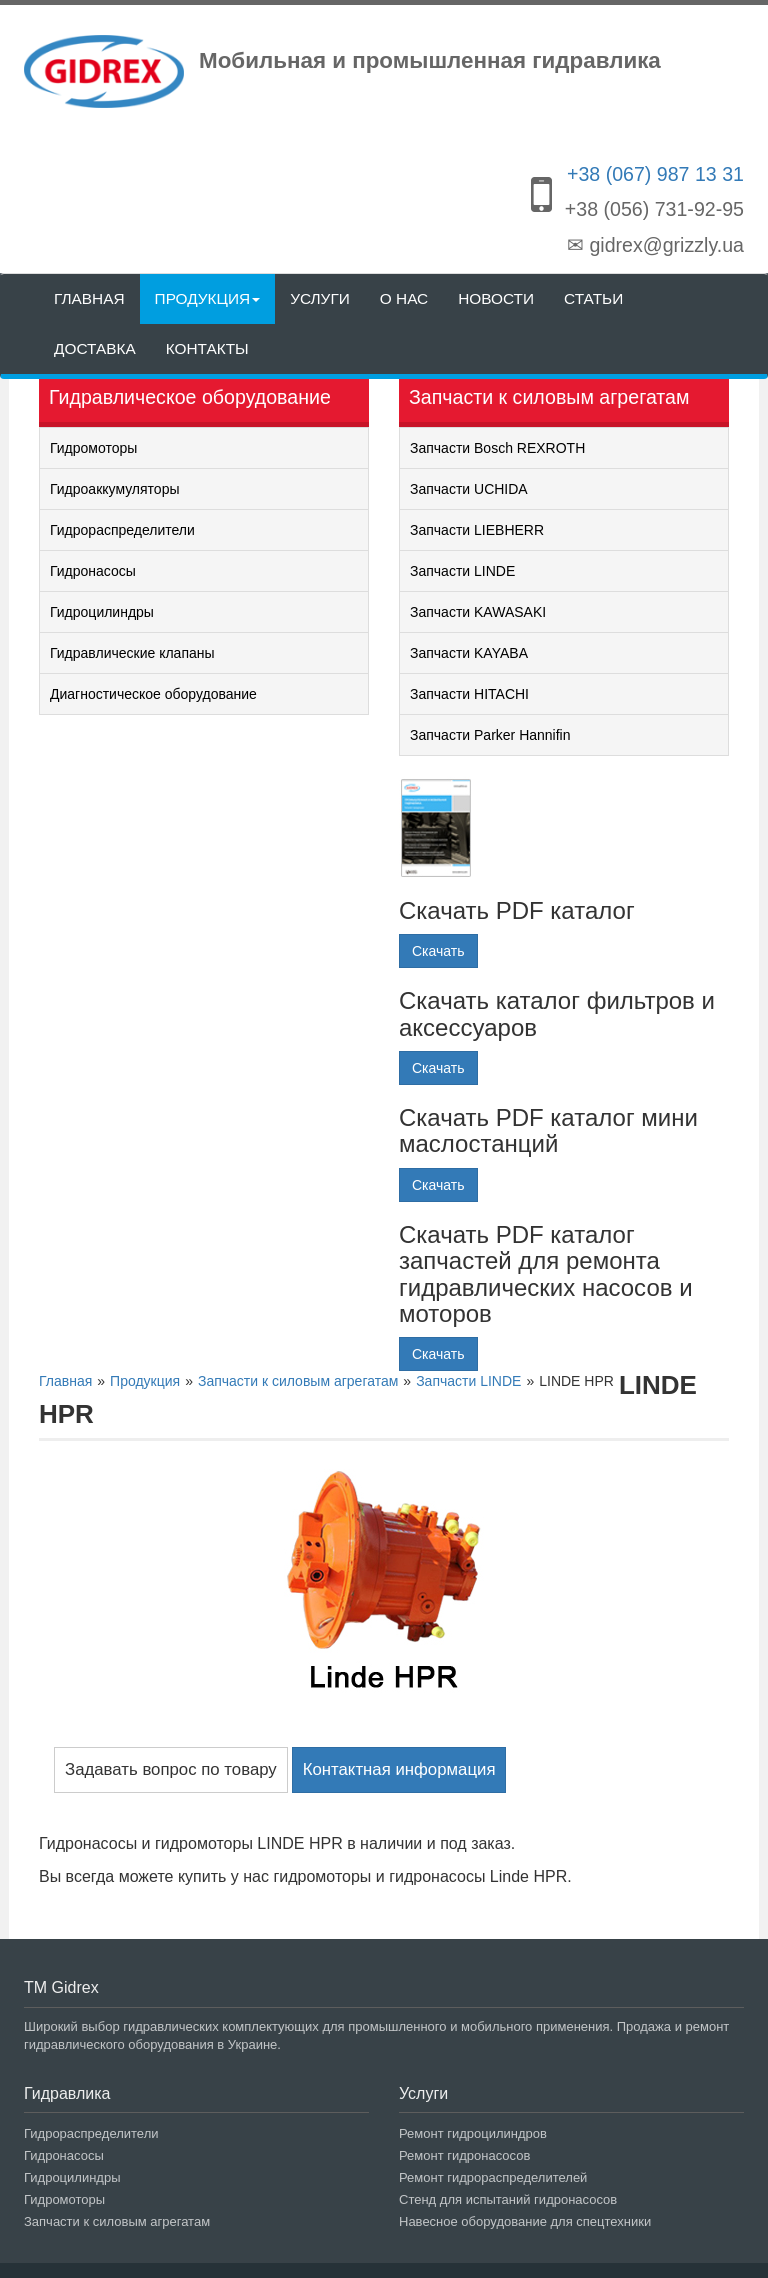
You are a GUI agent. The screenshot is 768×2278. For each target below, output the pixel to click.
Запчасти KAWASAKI (478, 612)
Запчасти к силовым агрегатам (117, 2221)
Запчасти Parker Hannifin (490, 735)
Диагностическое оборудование (153, 694)
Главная (89, 298)
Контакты (207, 348)
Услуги (320, 298)
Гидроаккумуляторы (115, 489)
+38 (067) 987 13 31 (655, 174)
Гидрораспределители (122, 530)
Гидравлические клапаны (132, 653)
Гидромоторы (93, 448)
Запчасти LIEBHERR (477, 530)
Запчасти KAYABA (469, 653)
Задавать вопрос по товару (171, 1769)
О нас (404, 298)
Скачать (438, 951)
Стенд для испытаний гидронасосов (508, 2199)
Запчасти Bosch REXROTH (497, 448)
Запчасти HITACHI (469, 694)
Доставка (95, 348)
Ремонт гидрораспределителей (493, 2177)
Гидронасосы (93, 571)
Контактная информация (399, 1769)
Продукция (208, 298)
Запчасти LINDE (462, 571)
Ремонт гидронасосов (464, 2155)
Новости (496, 298)
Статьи (593, 298)
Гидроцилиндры (102, 612)
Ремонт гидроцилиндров (473, 2133)
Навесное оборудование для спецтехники (525, 2221)
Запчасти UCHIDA (469, 489)
